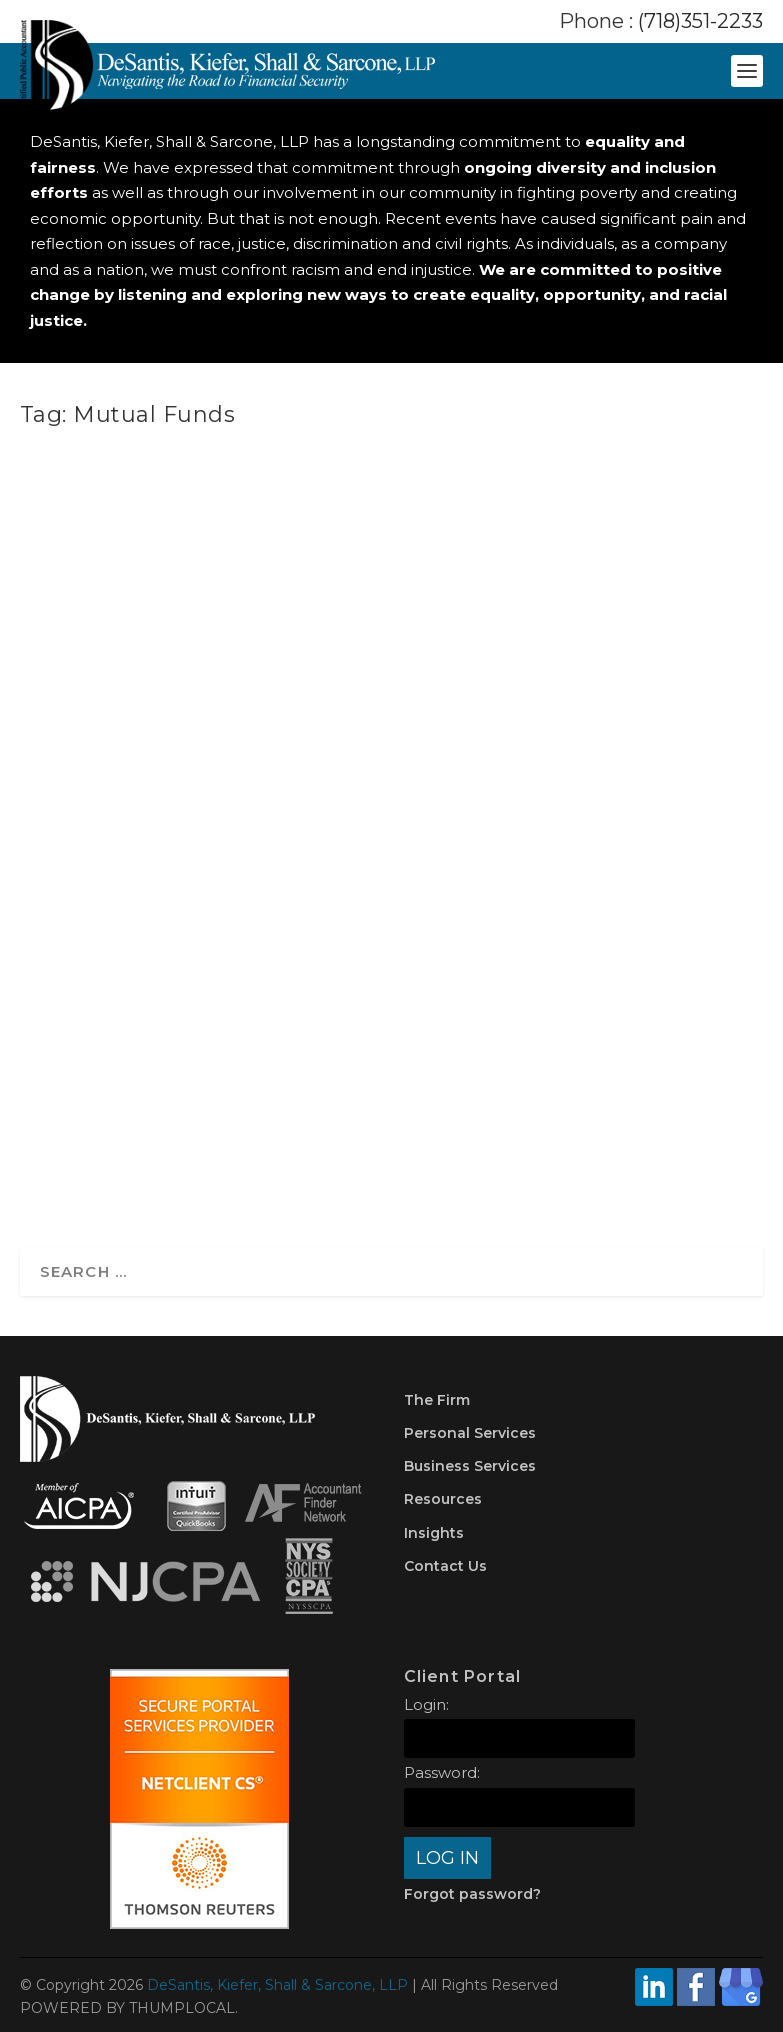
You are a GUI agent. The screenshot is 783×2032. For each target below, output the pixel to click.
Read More (464, 1147)
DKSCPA (467, 811)
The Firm (437, 1400)
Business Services (470, 1466)
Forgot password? (472, 1894)
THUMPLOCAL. (183, 2008)
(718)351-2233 (700, 21)
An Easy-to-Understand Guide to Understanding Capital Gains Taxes (485, 683)
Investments (499, 832)
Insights (434, 1533)
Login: (426, 1704)
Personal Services (470, 1433)
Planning (451, 853)
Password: (442, 1772)
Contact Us (445, 1566)
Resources (443, 1499)
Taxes (499, 853)
